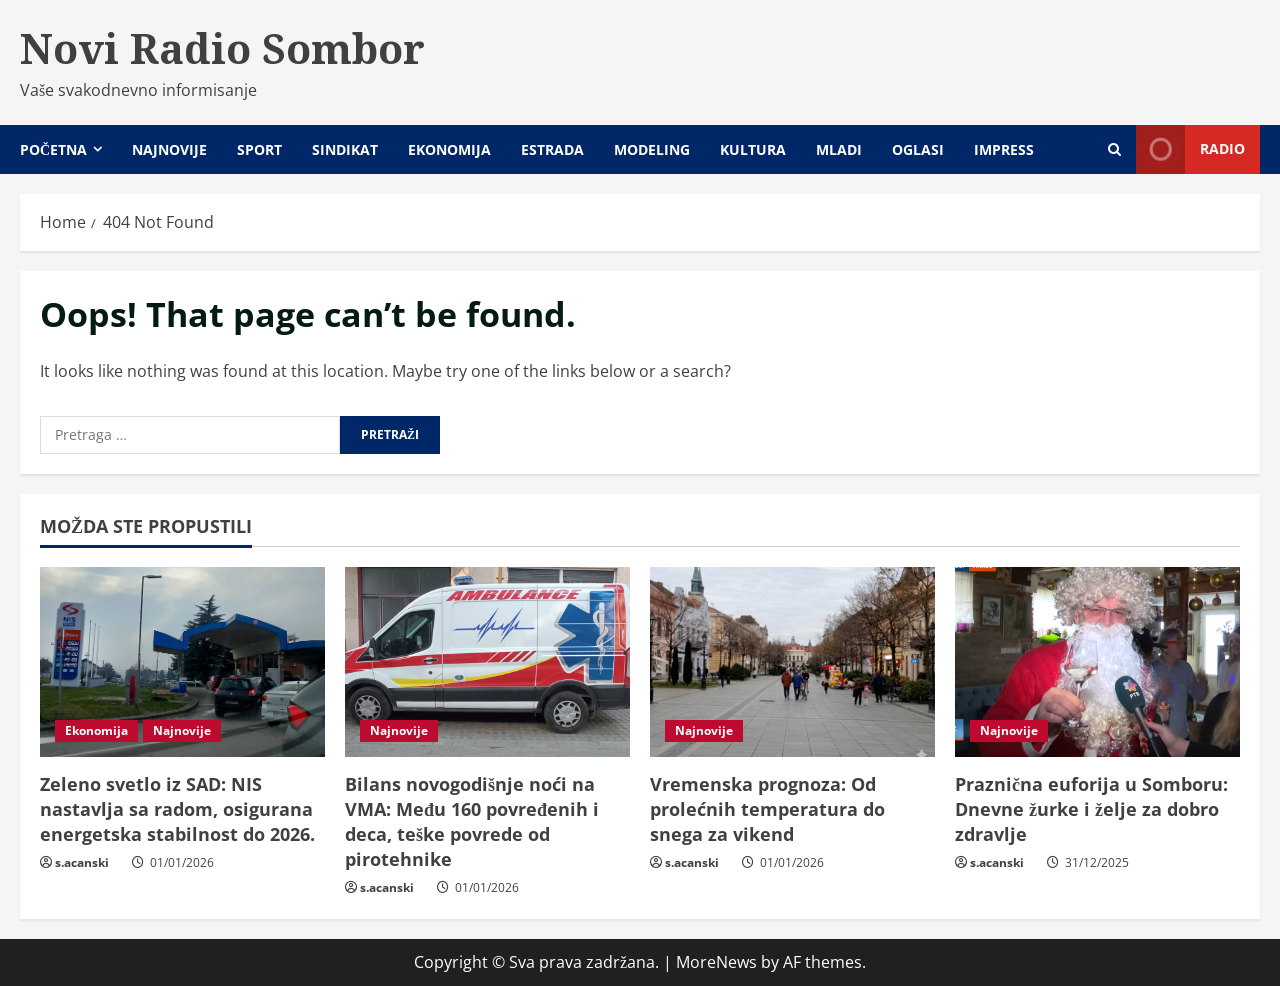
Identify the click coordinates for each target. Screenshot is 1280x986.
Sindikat (345, 149)
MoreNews (716, 962)
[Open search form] (1114, 149)
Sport (259, 149)
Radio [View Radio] (1190, 149)
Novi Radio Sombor (222, 48)
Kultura (753, 149)
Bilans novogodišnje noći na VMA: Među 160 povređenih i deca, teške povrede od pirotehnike (472, 822)
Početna (53, 149)
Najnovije (169, 149)
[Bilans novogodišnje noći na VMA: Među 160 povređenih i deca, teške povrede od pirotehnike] (487, 662)
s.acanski (82, 862)
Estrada (552, 149)
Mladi (839, 149)
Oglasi (918, 149)
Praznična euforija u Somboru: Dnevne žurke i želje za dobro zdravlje (1091, 809)
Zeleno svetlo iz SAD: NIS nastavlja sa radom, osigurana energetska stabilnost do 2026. (177, 809)
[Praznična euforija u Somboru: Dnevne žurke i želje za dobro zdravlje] (1097, 662)
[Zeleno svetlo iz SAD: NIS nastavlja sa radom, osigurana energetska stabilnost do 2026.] (182, 662)
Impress (1004, 149)
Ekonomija (449, 149)
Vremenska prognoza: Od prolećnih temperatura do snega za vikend (767, 809)
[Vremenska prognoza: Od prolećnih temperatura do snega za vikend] (792, 662)
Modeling (652, 149)
